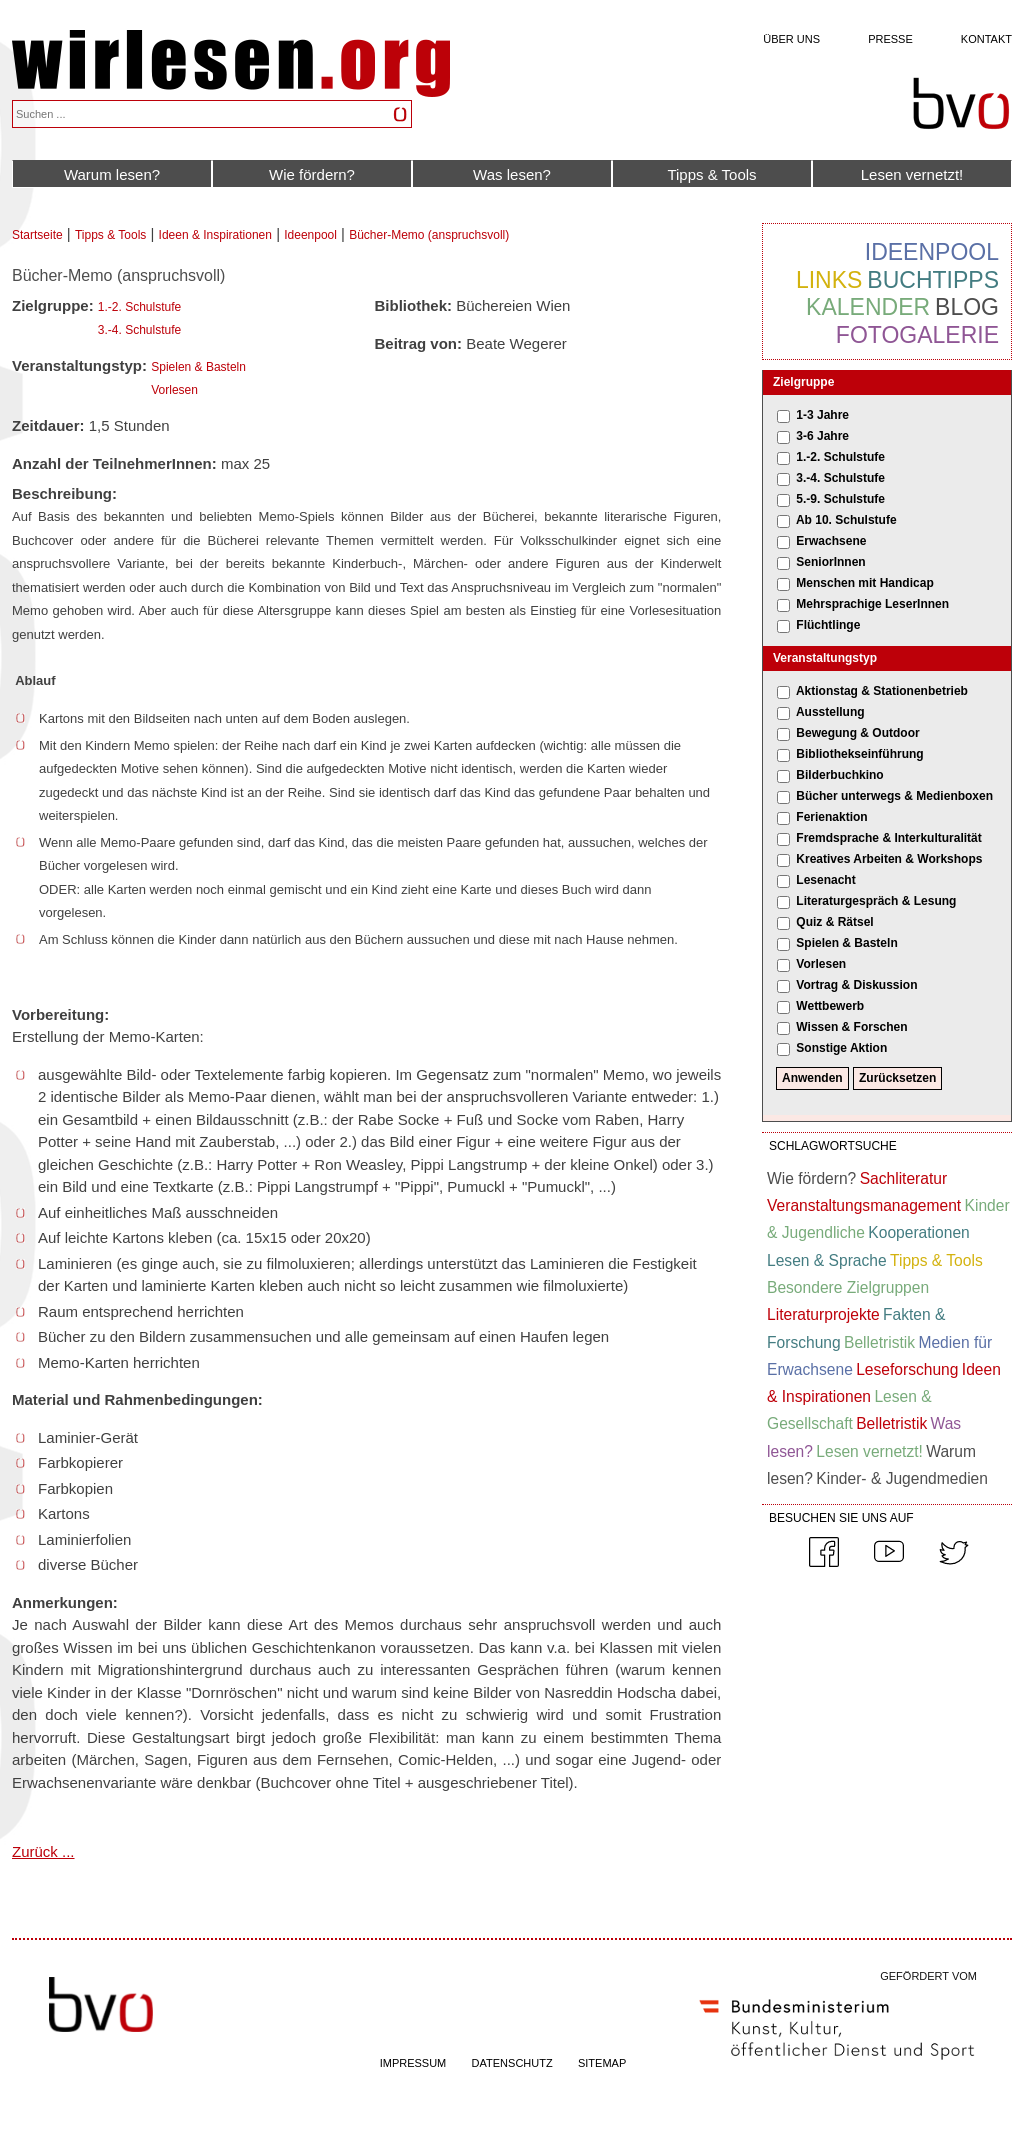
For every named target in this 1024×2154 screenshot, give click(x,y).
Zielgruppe (803, 382)
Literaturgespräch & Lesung (876, 901)
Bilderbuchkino (839, 775)
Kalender (868, 307)
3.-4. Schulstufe (139, 330)
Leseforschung (907, 1369)
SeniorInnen (830, 562)
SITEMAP (602, 2063)
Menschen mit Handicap (864, 583)
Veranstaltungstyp (825, 658)
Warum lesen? (112, 174)
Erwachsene (831, 541)
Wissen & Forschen (851, 1027)
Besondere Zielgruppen (848, 1287)
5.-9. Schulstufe (840, 499)
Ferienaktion (831, 817)
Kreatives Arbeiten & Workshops (889, 859)
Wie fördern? (312, 174)
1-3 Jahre (822, 415)
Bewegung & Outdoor (857, 733)
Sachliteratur (904, 1178)
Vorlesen (174, 390)
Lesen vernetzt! (912, 174)
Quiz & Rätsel (834, 922)
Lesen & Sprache (827, 1260)
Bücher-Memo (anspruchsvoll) (429, 235)
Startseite (37, 235)
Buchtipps (933, 280)
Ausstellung (830, 712)
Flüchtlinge (828, 625)
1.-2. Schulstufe (139, 307)
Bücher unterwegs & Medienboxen (894, 796)
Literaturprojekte (823, 1314)
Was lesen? (512, 174)
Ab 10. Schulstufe (846, 520)
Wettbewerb (830, 1006)
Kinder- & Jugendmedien (902, 1478)
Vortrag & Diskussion (856, 985)
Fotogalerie (917, 335)
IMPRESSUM (413, 2063)
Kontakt (986, 39)
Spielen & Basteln (198, 367)
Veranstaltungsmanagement (864, 1205)
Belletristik (879, 1342)
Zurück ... (43, 1851)
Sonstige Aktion (841, 1048)
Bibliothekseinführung (859, 754)
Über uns (791, 39)
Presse (890, 39)
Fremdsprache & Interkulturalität (888, 838)
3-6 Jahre (822, 436)
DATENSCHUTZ (512, 2063)
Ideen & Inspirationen (215, 235)
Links (829, 280)
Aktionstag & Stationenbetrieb (882, 691)
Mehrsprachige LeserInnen (872, 604)
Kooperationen (918, 1232)
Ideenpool (310, 235)
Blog (967, 307)
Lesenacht (825, 880)
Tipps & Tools (711, 174)
